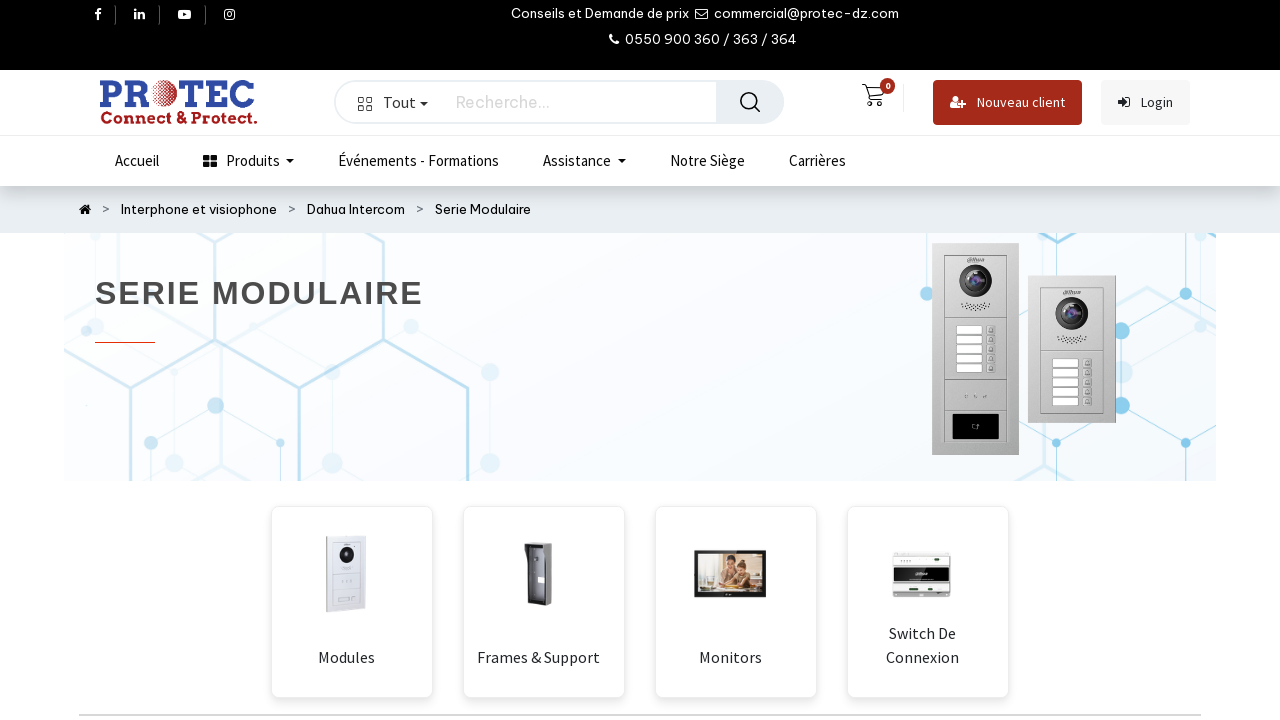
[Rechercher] (750, 102)
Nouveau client (1007, 102)
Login (1145, 102)
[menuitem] (137, 161)
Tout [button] (393, 102)
